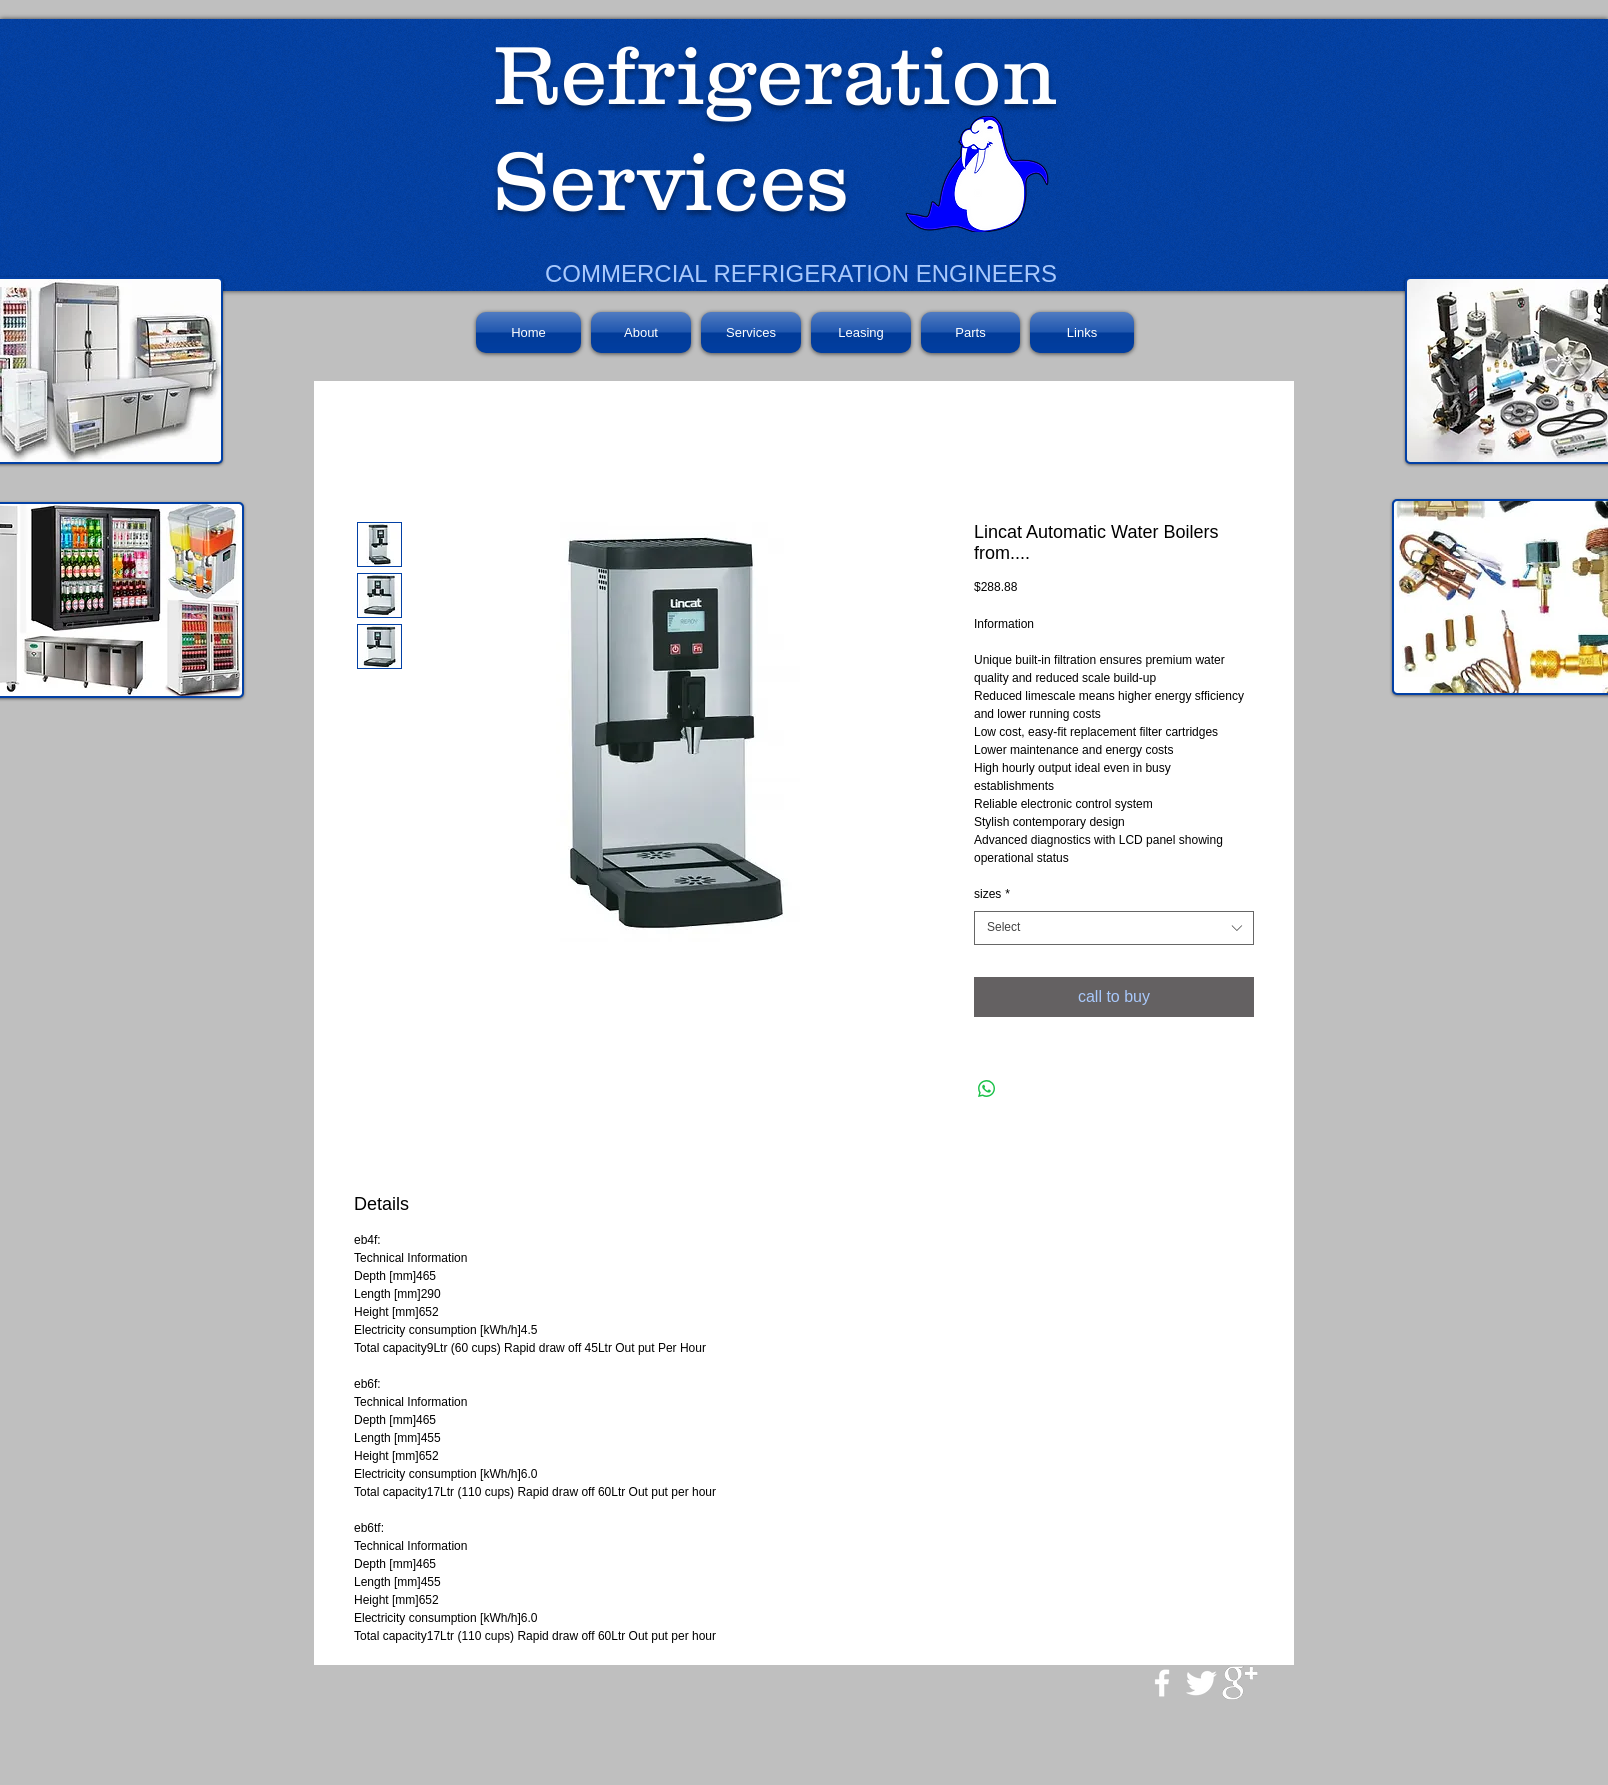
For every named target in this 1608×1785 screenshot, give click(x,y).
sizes (992, 894)
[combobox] (1114, 928)
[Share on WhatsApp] (987, 1089)
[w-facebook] (1162, 1683)
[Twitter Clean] (1201, 1683)
